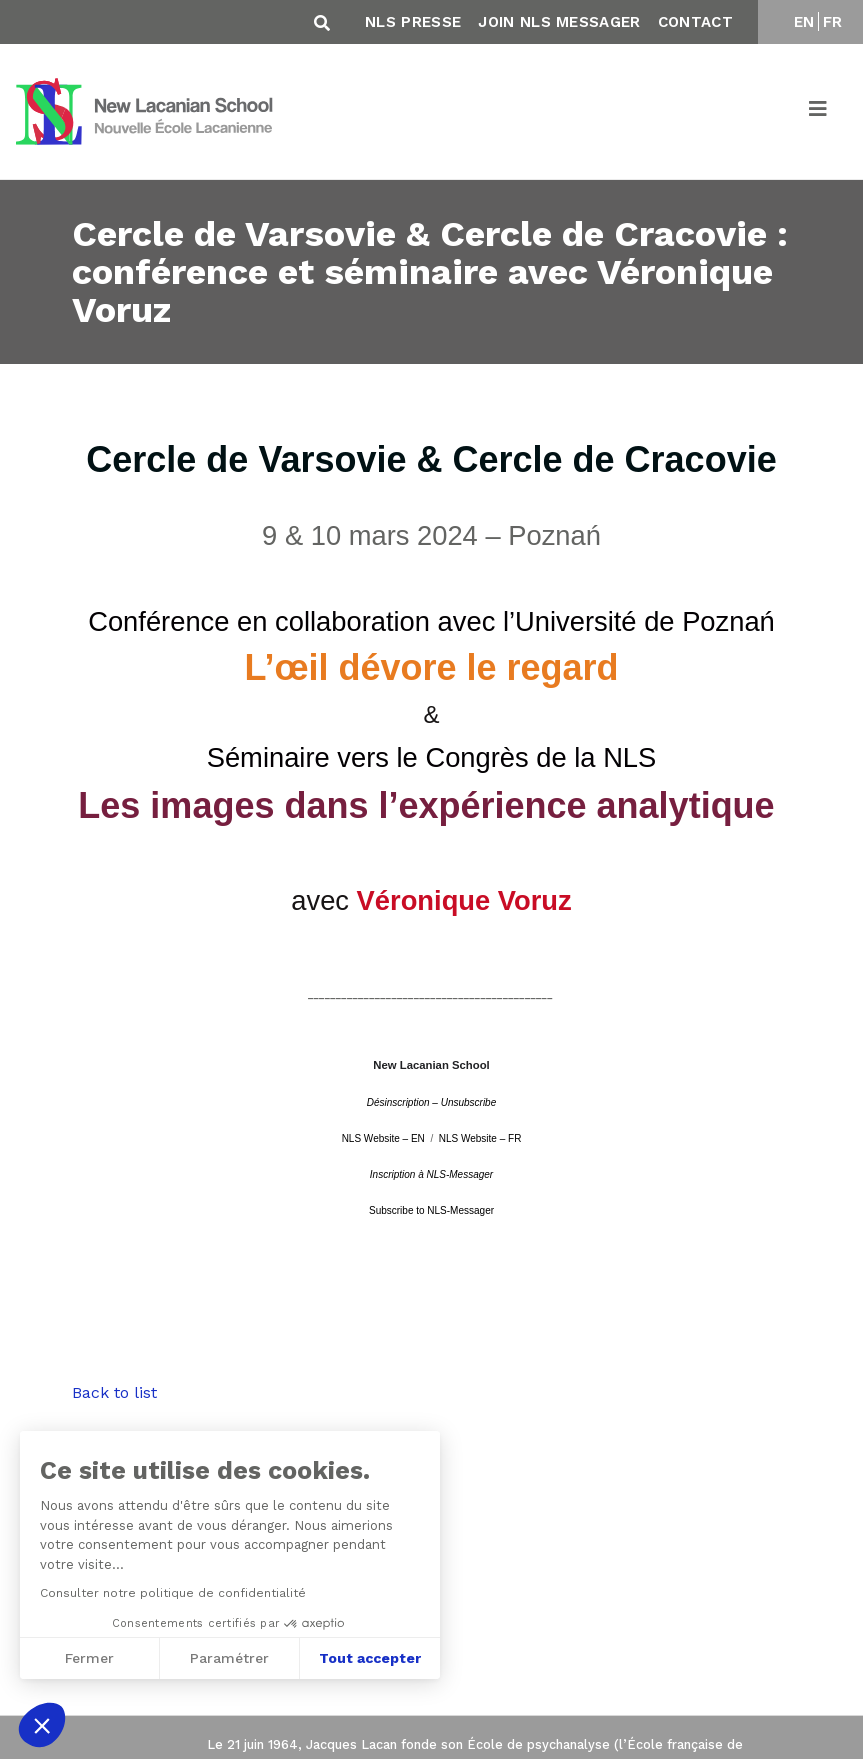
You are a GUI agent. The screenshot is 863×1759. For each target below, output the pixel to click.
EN (804, 22)
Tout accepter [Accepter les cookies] (370, 1658)
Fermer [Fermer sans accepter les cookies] (88, 1658)
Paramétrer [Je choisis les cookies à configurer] (229, 1658)
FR (833, 22)
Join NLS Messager (559, 22)
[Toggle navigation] (819, 112)
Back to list (114, 1392)
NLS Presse (413, 22)
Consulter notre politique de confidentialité (172, 1593)
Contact (695, 22)
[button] (42, 1725)
